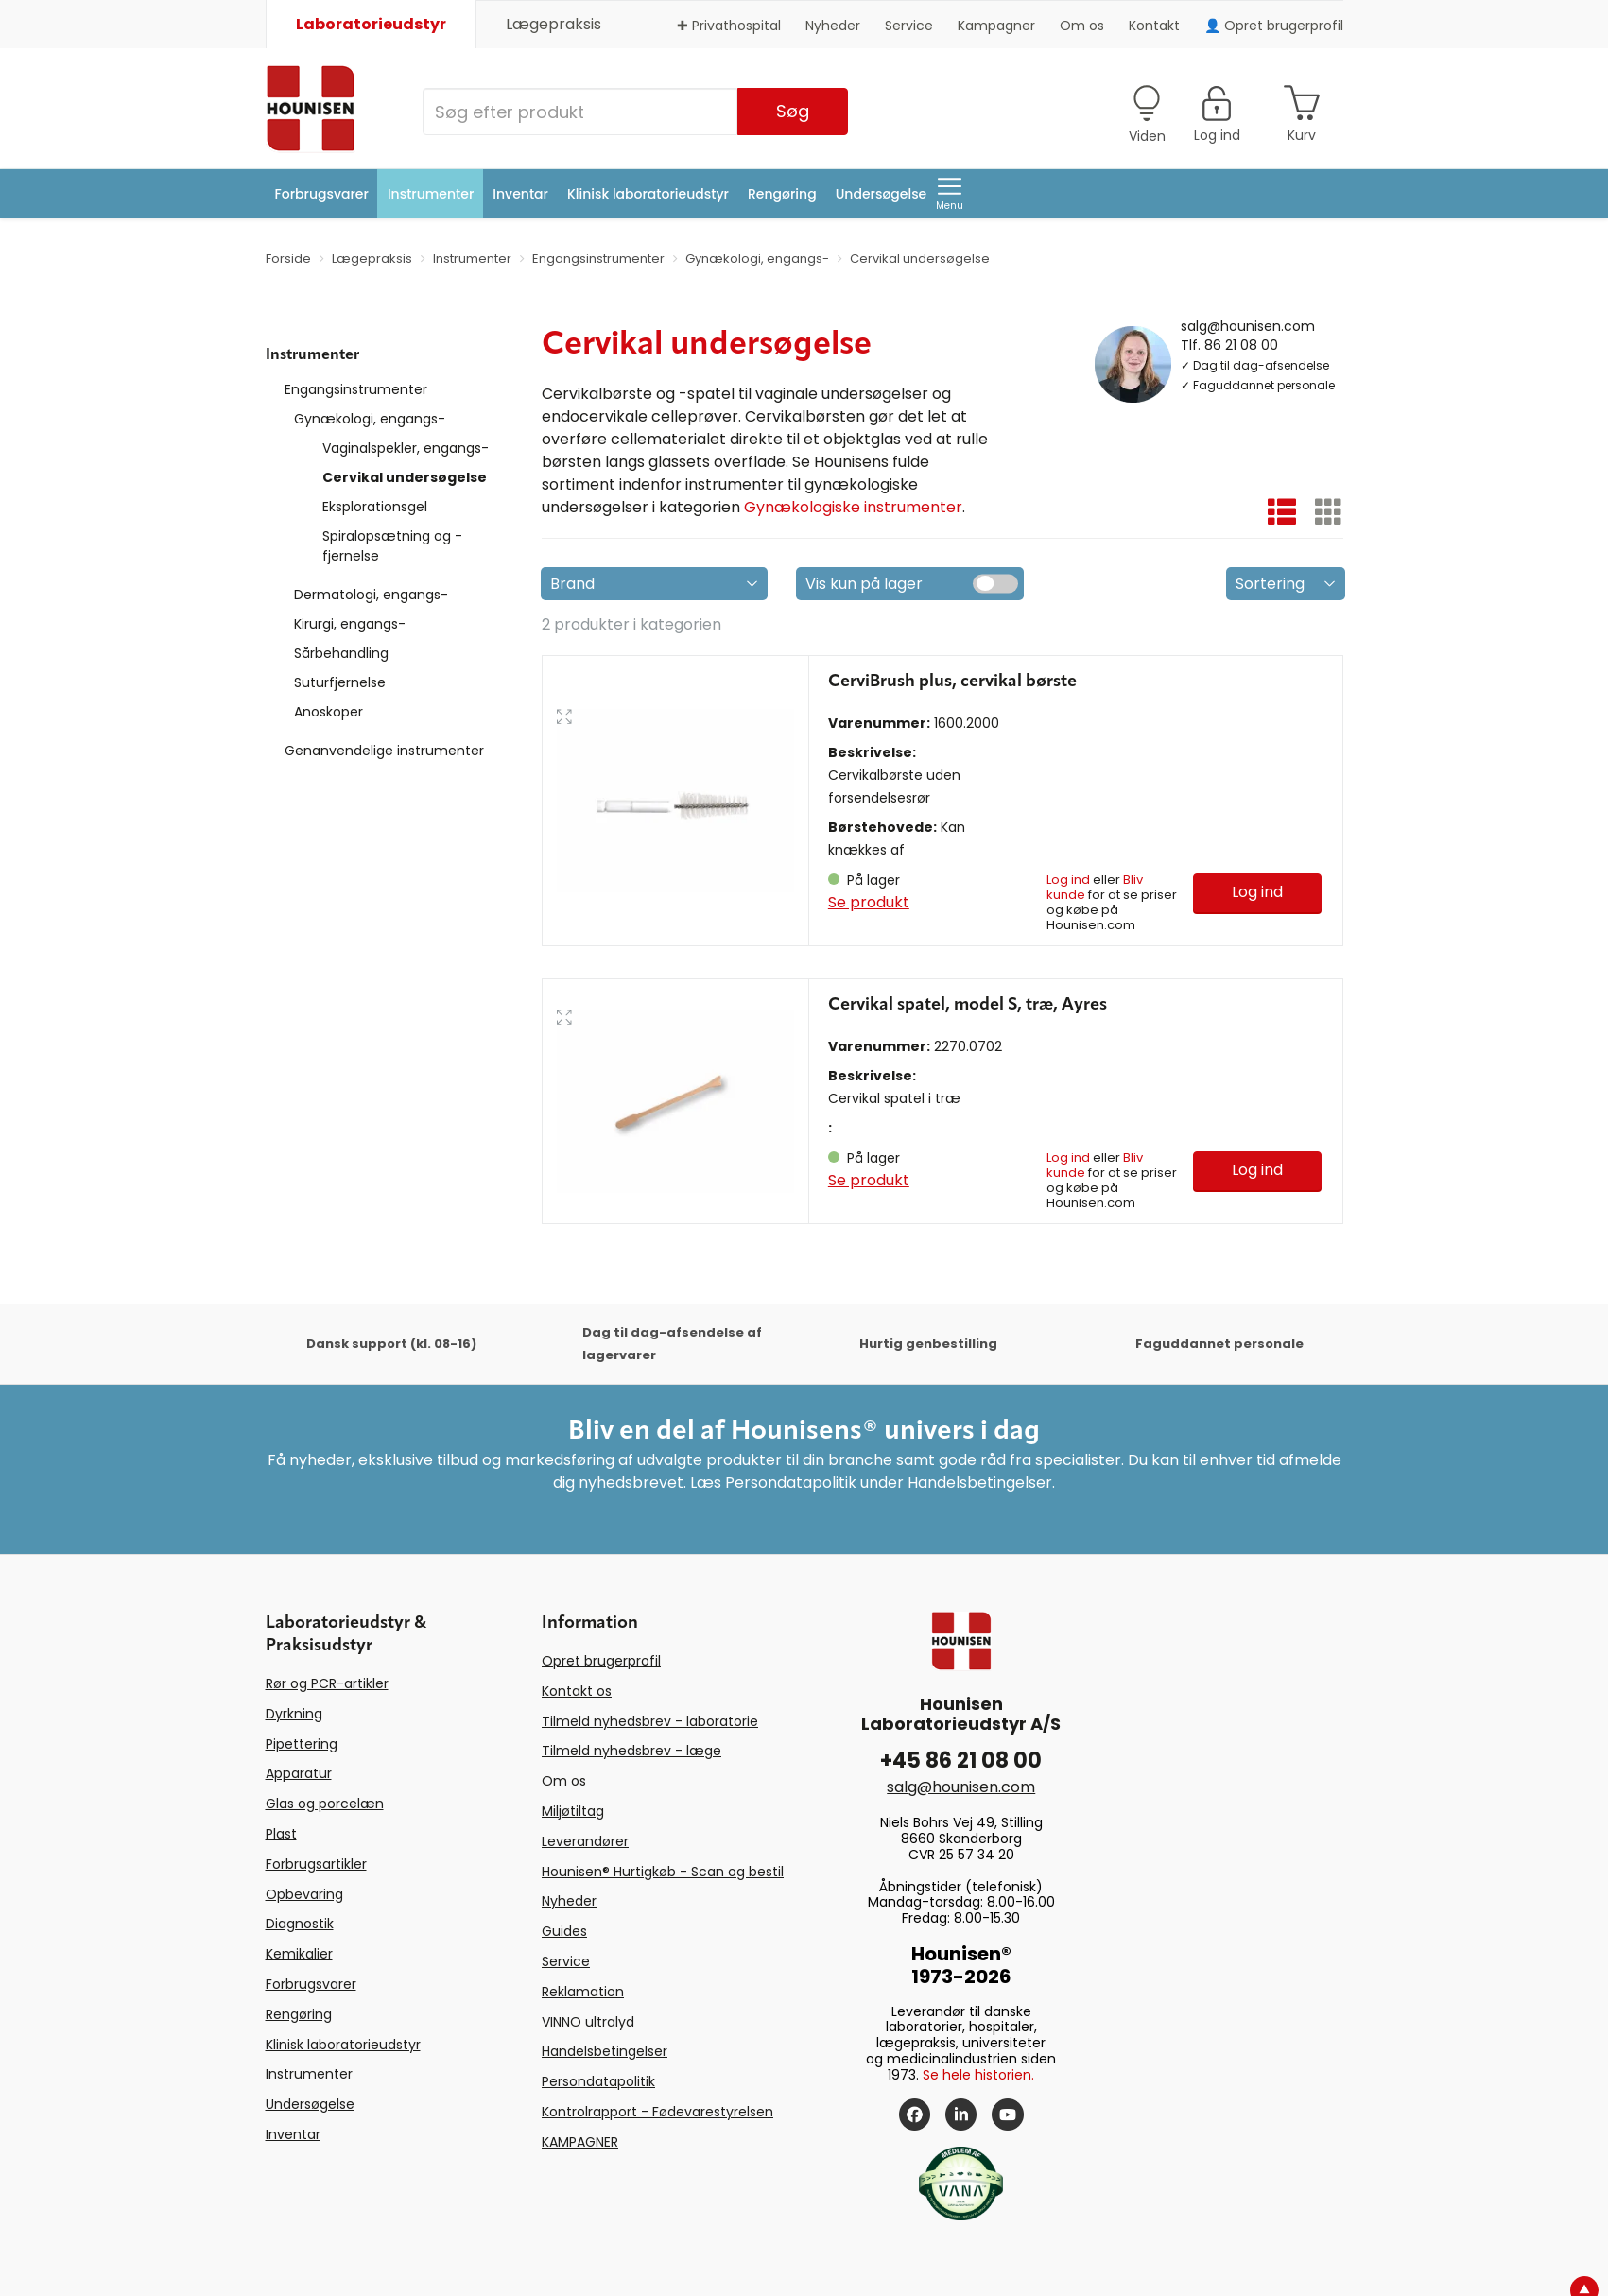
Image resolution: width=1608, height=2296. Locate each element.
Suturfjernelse (340, 682)
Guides (564, 1931)
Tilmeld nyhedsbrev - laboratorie (650, 1721)
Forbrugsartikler (316, 1864)
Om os (1082, 25)
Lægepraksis (553, 24)
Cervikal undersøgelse (404, 477)
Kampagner (996, 25)
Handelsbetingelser (604, 2051)
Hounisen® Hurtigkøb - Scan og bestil (663, 1871)
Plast (281, 1833)
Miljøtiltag (573, 1811)
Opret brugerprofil (601, 1660)
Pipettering (301, 1744)
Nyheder (832, 25)
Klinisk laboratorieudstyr (648, 193)
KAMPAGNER (580, 2141)
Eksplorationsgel (374, 506)
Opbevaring (304, 1894)
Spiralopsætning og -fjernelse (392, 546)
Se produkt (868, 902)
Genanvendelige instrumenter (384, 750)
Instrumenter (431, 193)
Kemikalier (299, 1953)
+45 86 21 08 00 (961, 1760)
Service (909, 25)
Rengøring (782, 193)
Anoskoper (328, 711)
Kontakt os (577, 1691)
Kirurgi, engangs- (350, 623)
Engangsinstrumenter (356, 389)
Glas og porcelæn (325, 1803)
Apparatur (299, 1773)
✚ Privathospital (729, 25)
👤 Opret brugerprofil (1273, 25)
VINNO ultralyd (588, 2021)
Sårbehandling (341, 653)
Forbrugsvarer (322, 193)
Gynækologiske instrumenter (853, 507)
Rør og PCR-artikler (327, 1683)
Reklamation (583, 1991)
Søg (792, 111)
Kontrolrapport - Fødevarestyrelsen (657, 2111)
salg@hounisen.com (1248, 325)
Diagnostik (300, 1923)
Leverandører (585, 1841)
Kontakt (1154, 25)
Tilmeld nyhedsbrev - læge (631, 1750)
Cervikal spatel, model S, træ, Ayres (967, 1004)
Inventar (520, 193)
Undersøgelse (881, 193)
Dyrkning (294, 1713)
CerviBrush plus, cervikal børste (952, 681)
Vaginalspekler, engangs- (405, 448)
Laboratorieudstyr (371, 24)
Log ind (1068, 880)
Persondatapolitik (598, 2081)
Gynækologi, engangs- (369, 418)
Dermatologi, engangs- (371, 594)
